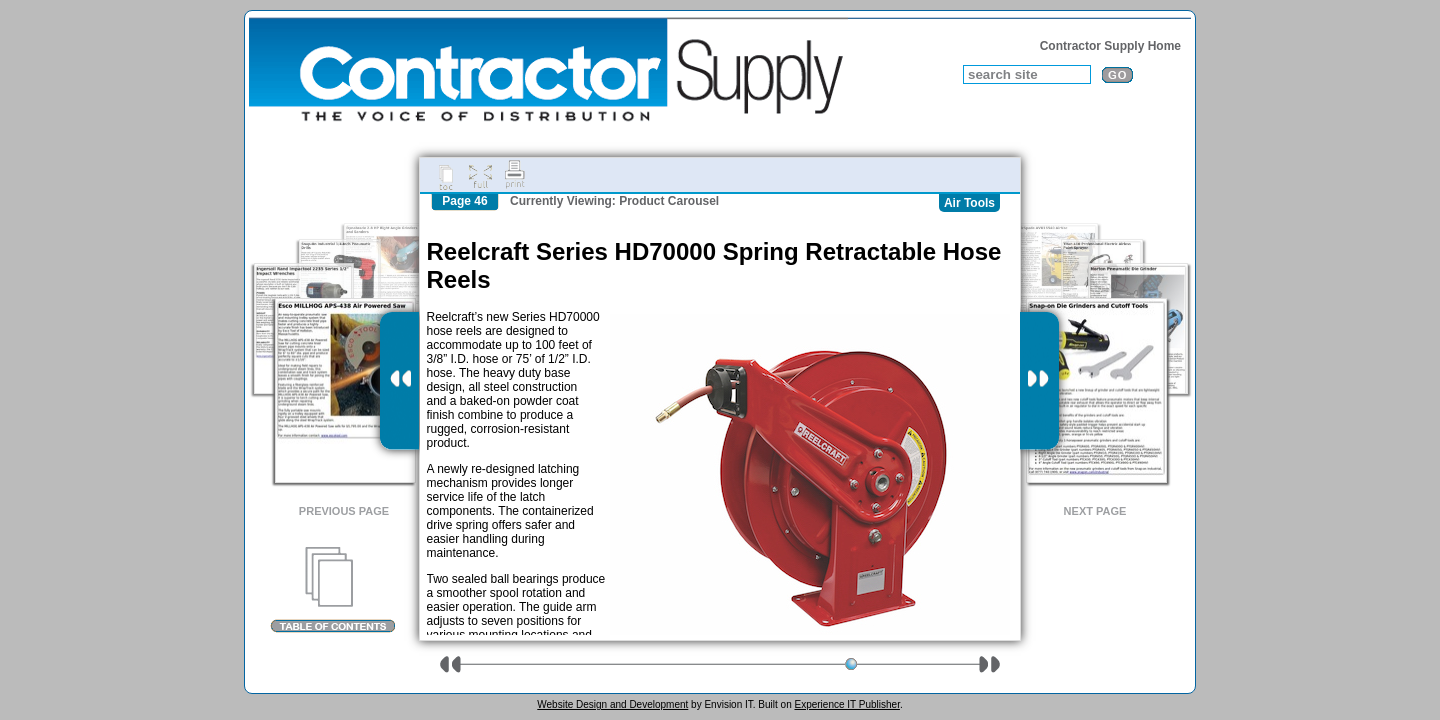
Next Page (1095, 511)
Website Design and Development (612, 704)
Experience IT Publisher (846, 704)
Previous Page (344, 511)
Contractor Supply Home (1110, 46)
